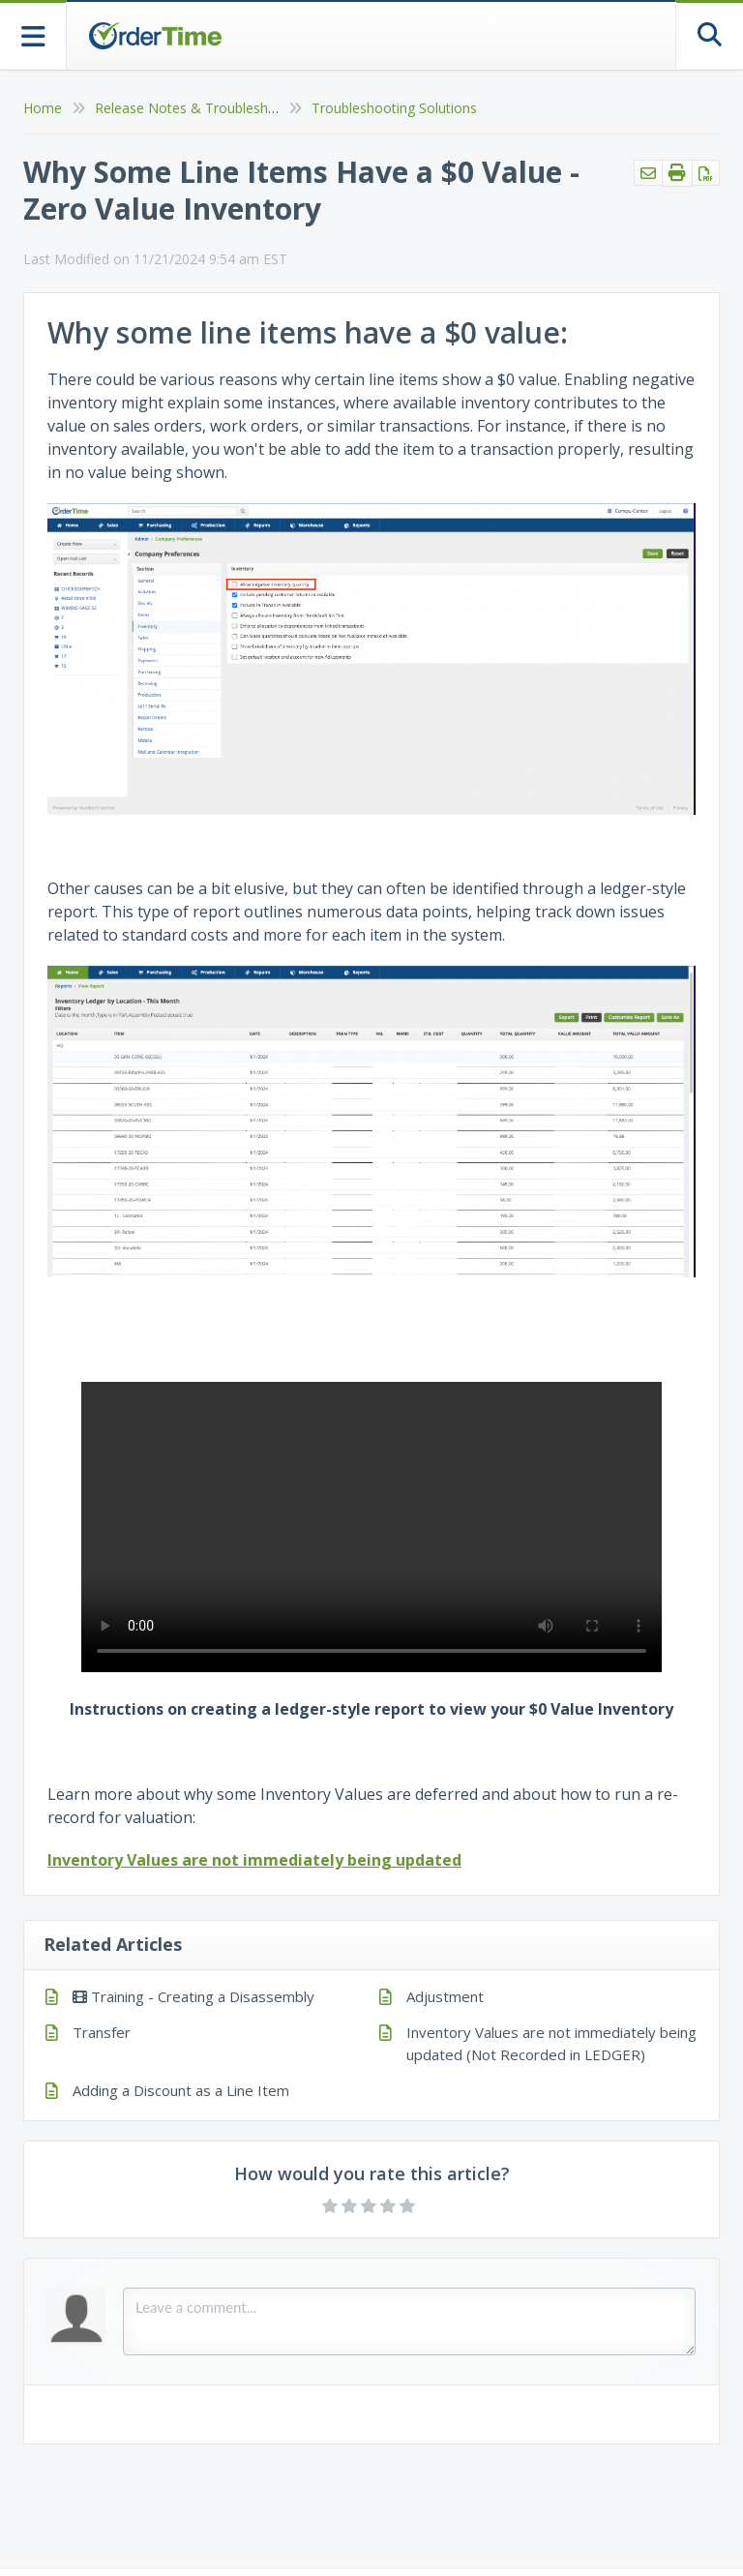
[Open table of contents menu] (33, 34)
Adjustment (445, 1996)
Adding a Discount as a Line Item (181, 2090)
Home (42, 108)
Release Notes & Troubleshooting (202, 108)
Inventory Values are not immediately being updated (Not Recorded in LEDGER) (551, 2043)
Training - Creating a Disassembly (193, 1996)
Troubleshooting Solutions (394, 108)
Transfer (102, 2032)
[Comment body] (409, 2321)
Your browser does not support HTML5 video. (371, 1527)
